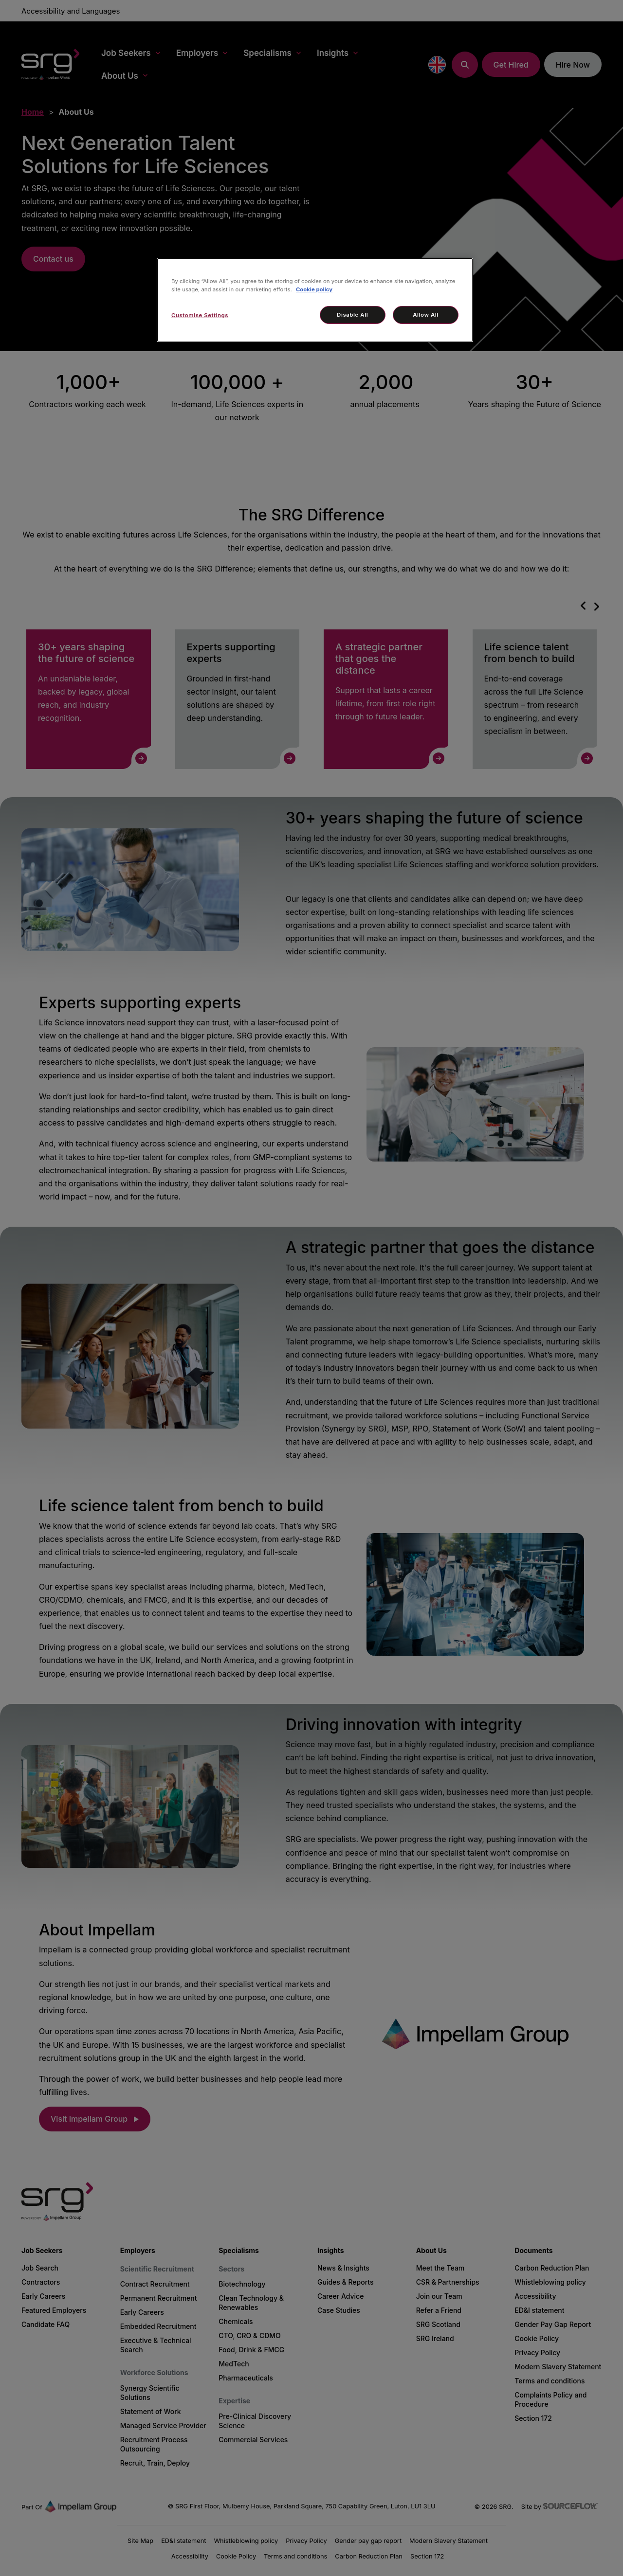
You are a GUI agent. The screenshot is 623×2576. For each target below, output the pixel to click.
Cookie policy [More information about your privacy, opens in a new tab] (314, 289)
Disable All (352, 314)
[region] (315, 300)
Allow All (426, 314)
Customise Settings (199, 315)
